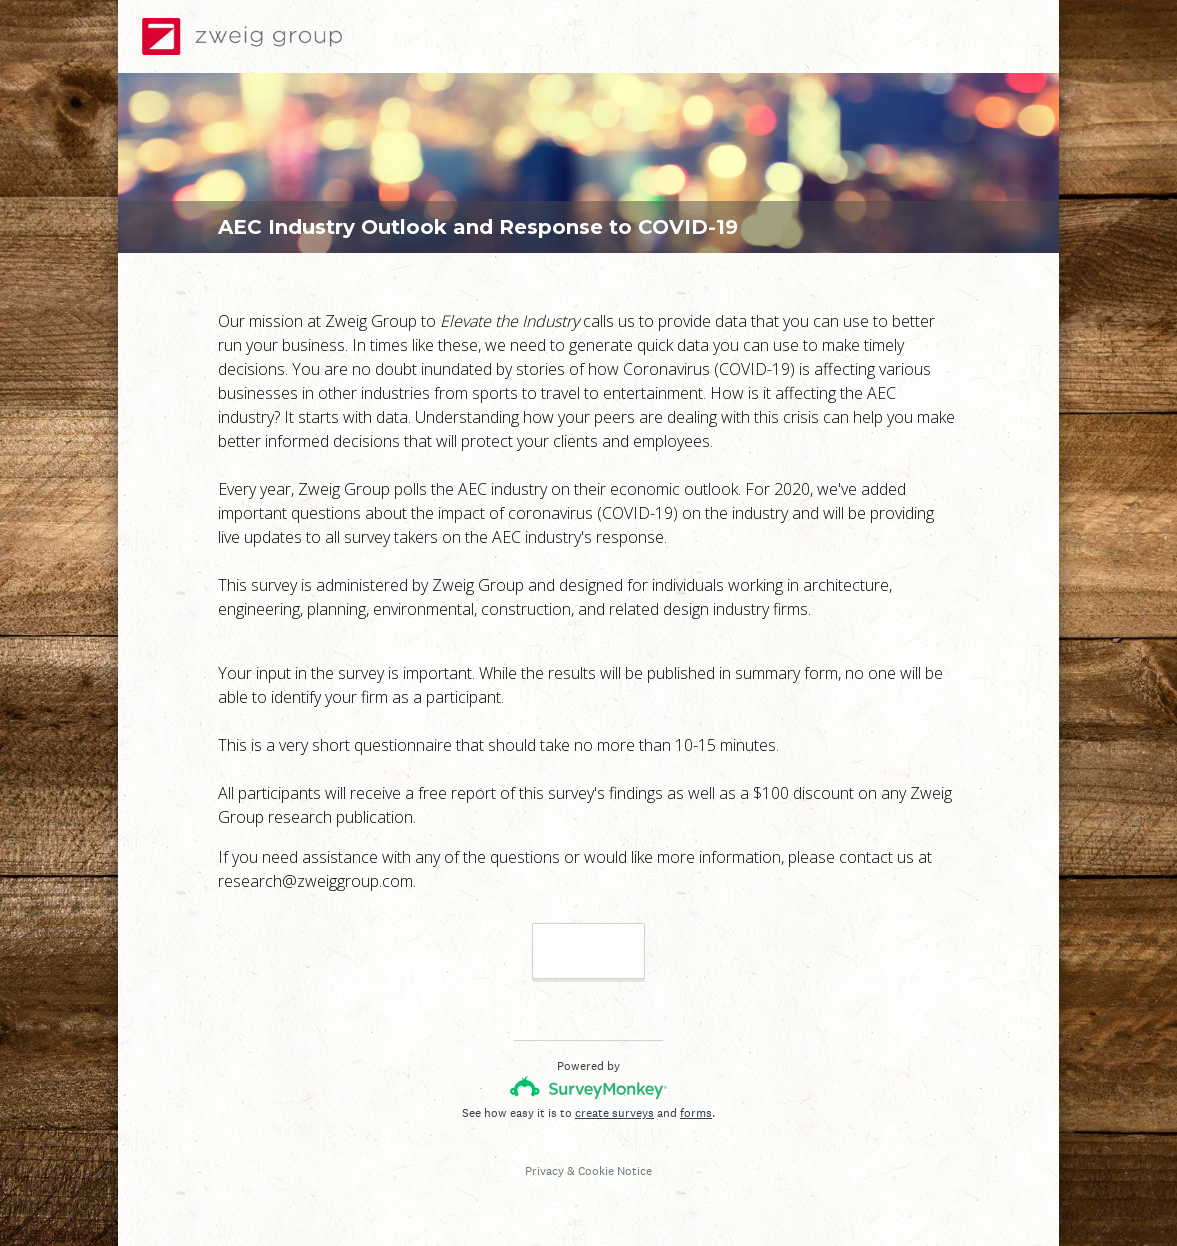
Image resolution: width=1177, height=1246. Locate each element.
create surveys (614, 1113)
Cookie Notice (615, 1171)
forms (696, 1113)
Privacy (544, 1171)
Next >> (588, 950)
